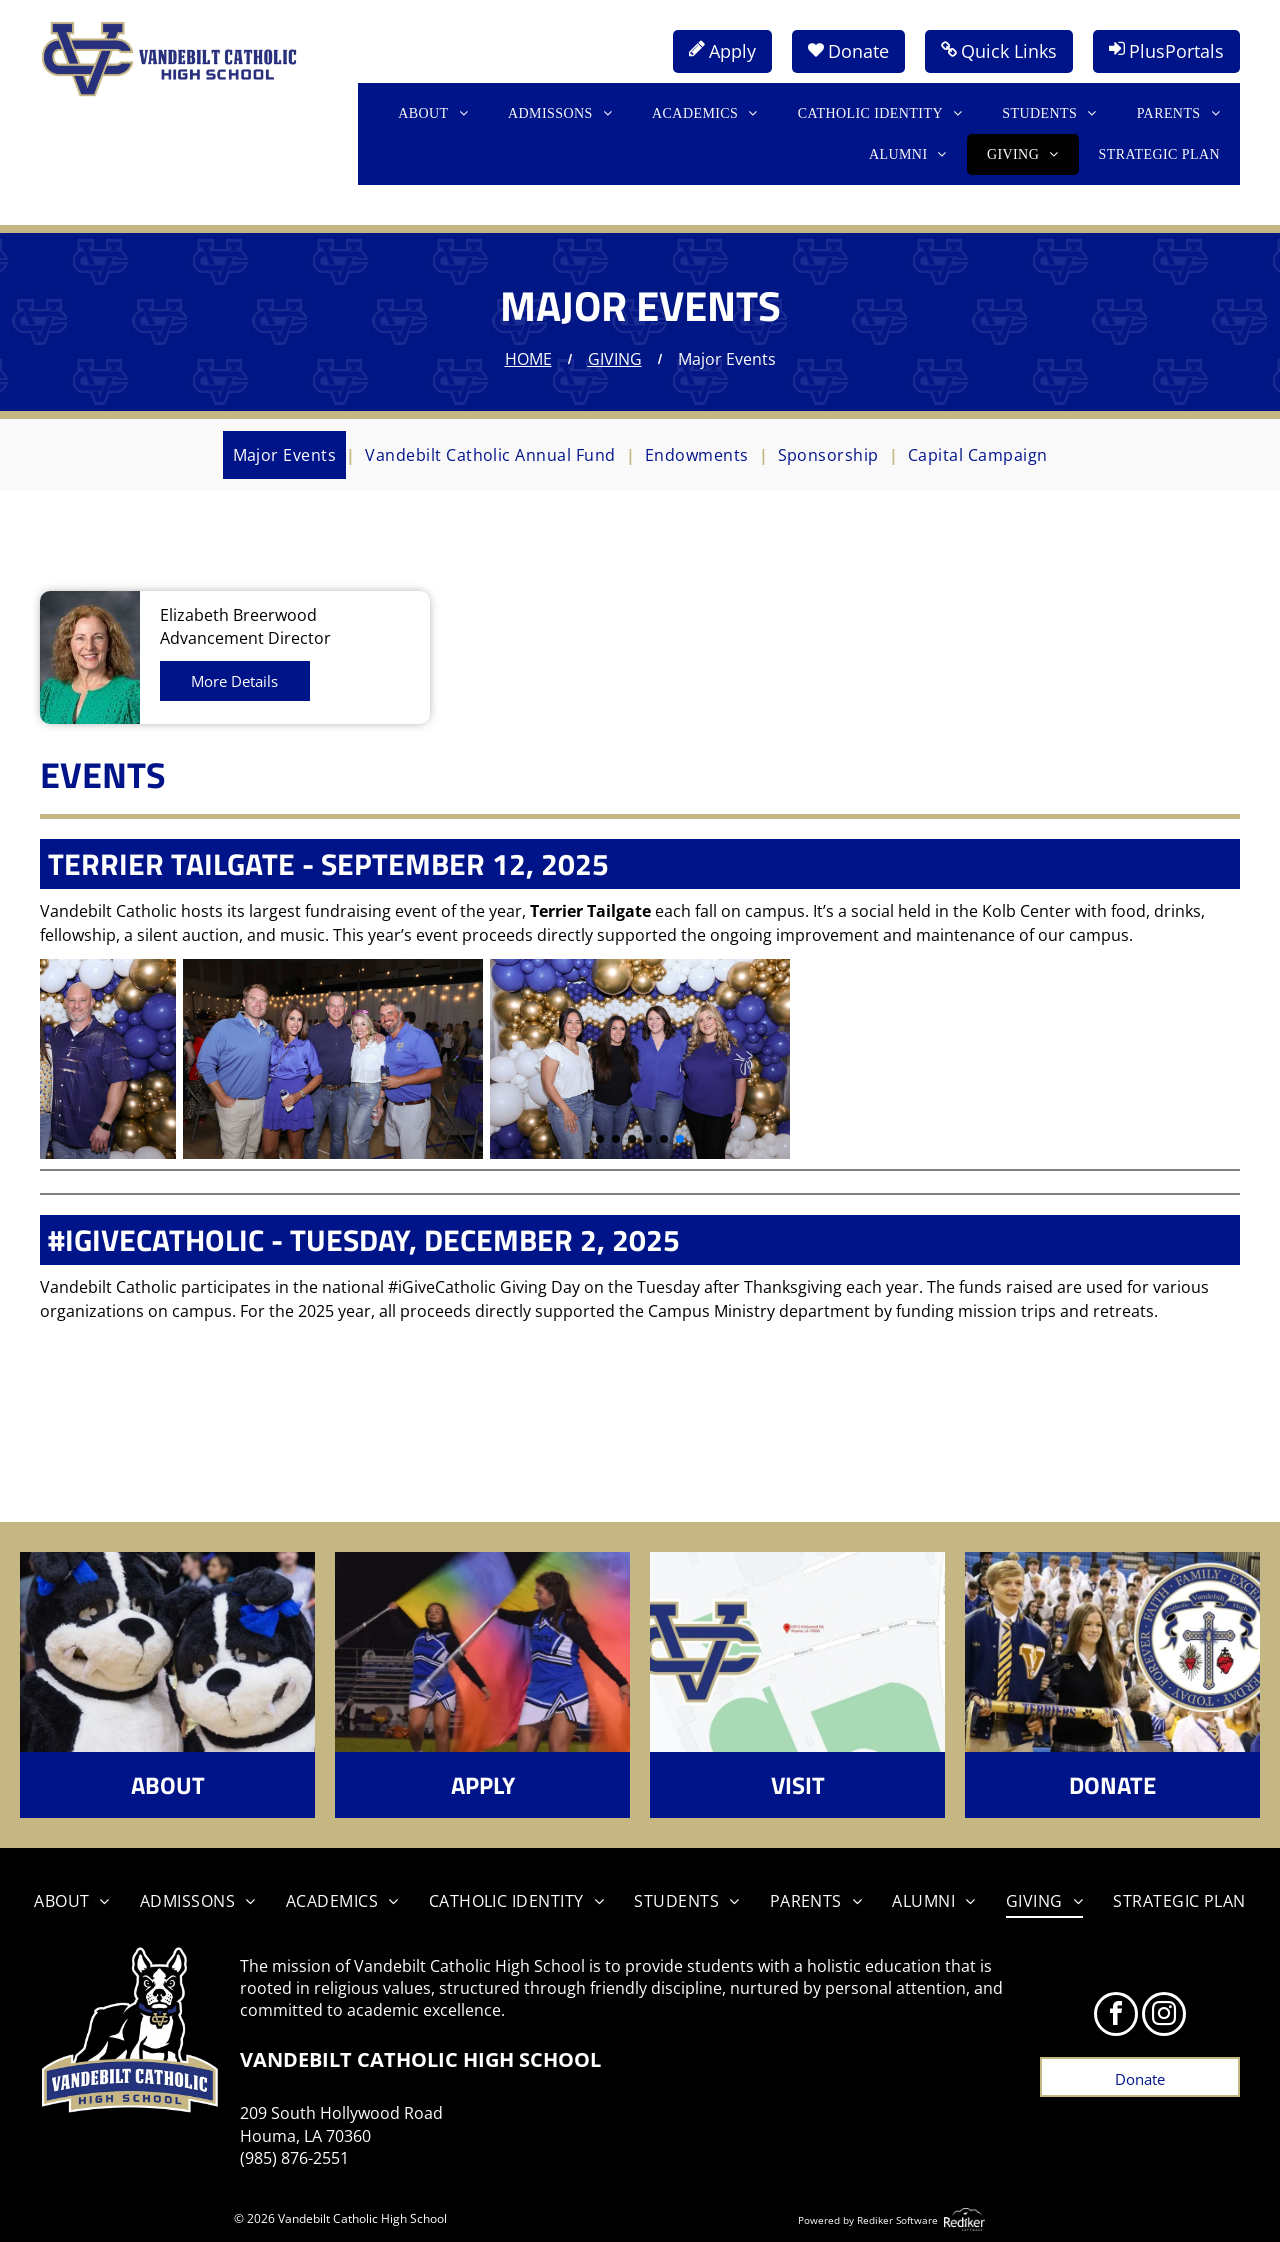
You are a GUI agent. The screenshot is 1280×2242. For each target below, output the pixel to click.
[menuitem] (433, 113)
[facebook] (1116, 2016)
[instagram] (1164, 2016)
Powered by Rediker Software (868, 2220)
